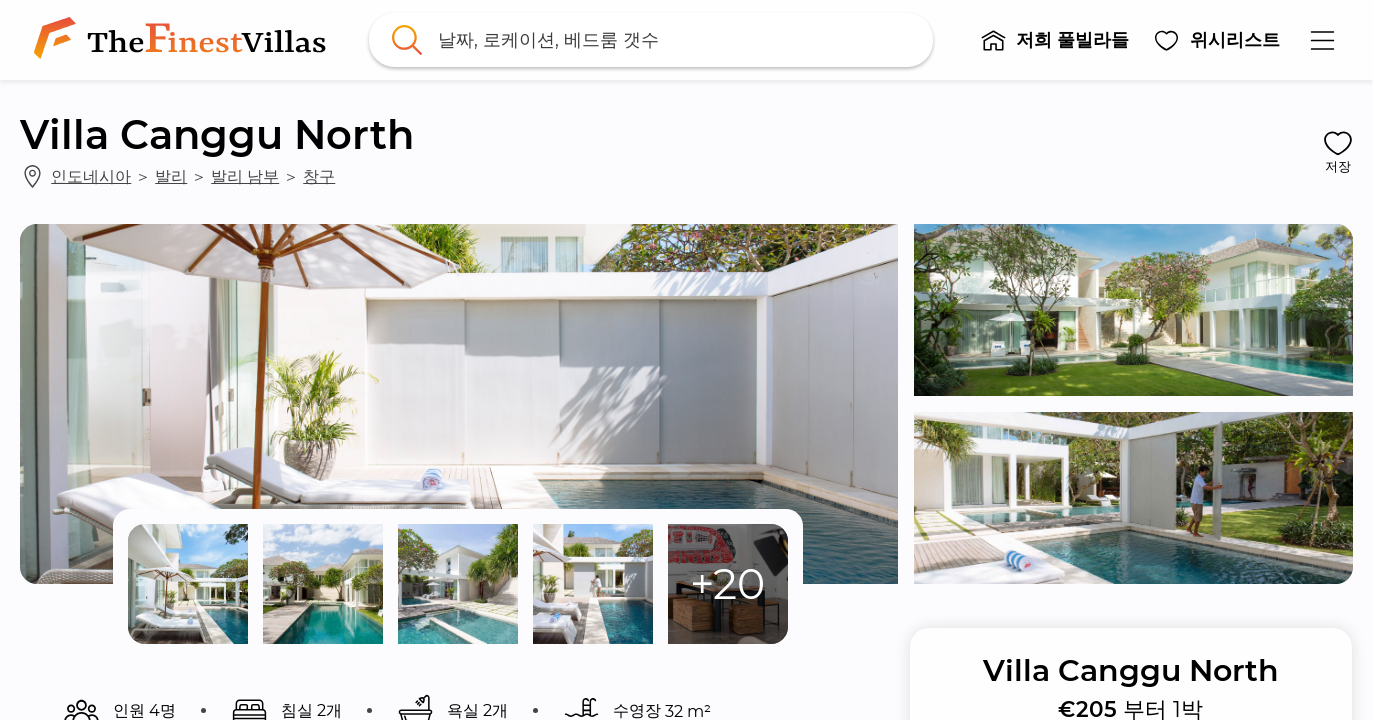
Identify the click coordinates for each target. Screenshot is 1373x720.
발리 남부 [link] (245, 176)
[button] (1055, 40)
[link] (184, 40)
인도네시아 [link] (91, 176)
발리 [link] (171, 176)
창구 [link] (319, 176)
